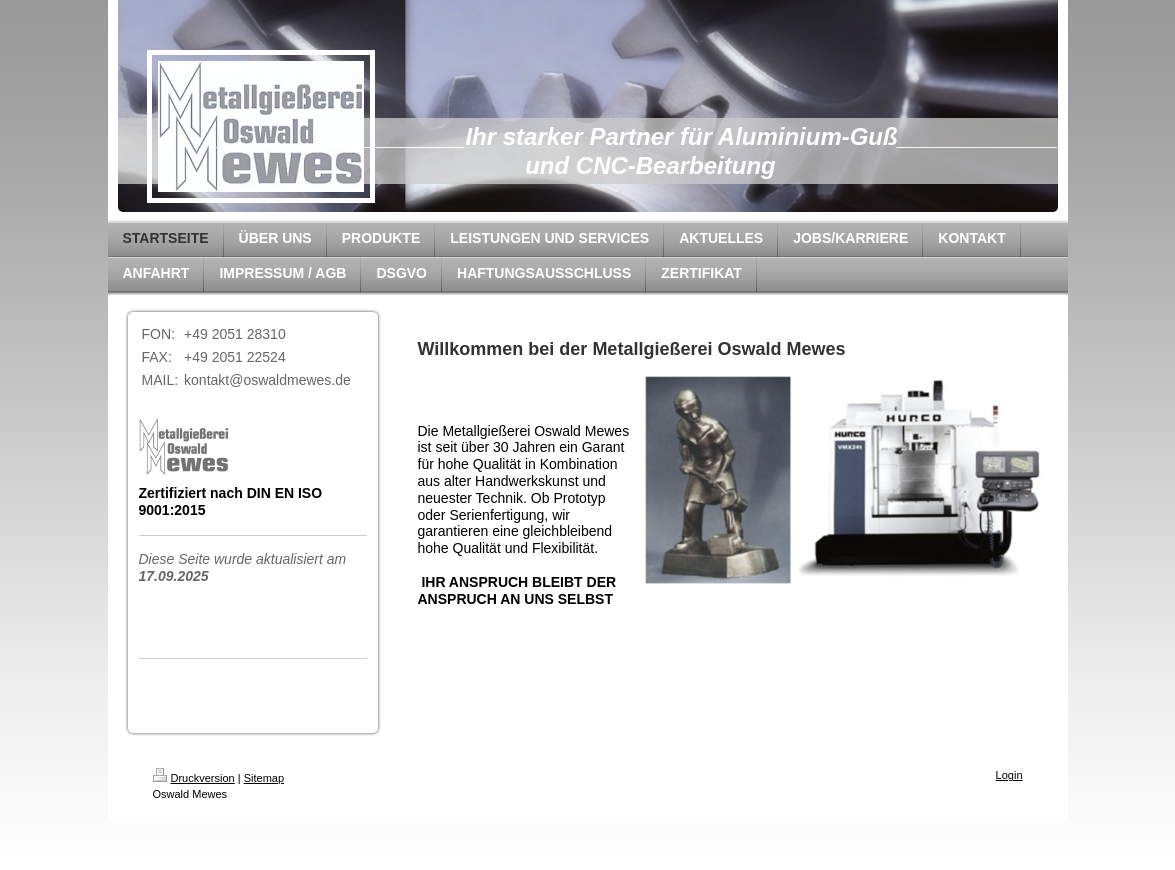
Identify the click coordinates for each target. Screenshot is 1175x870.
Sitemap (264, 778)
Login (1009, 775)
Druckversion (194, 778)
